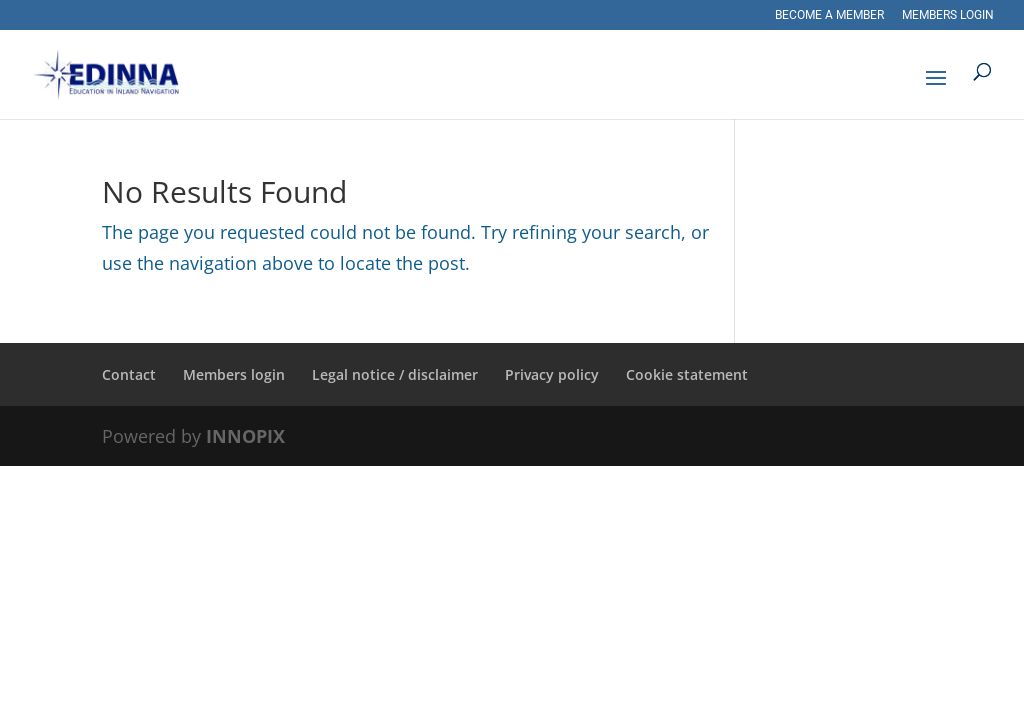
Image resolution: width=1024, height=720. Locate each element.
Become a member (829, 15)
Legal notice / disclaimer (395, 374)
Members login (948, 15)
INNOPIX (245, 436)
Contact (129, 374)
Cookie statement (687, 374)
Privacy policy (552, 374)
